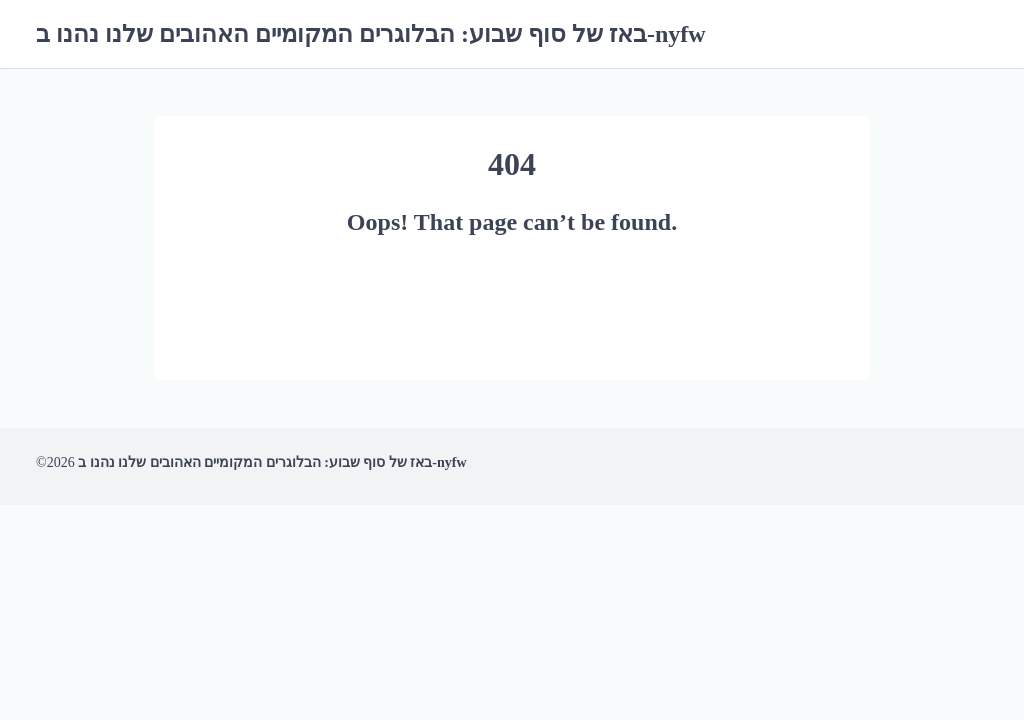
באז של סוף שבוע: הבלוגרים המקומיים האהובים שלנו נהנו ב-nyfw (371, 34)
